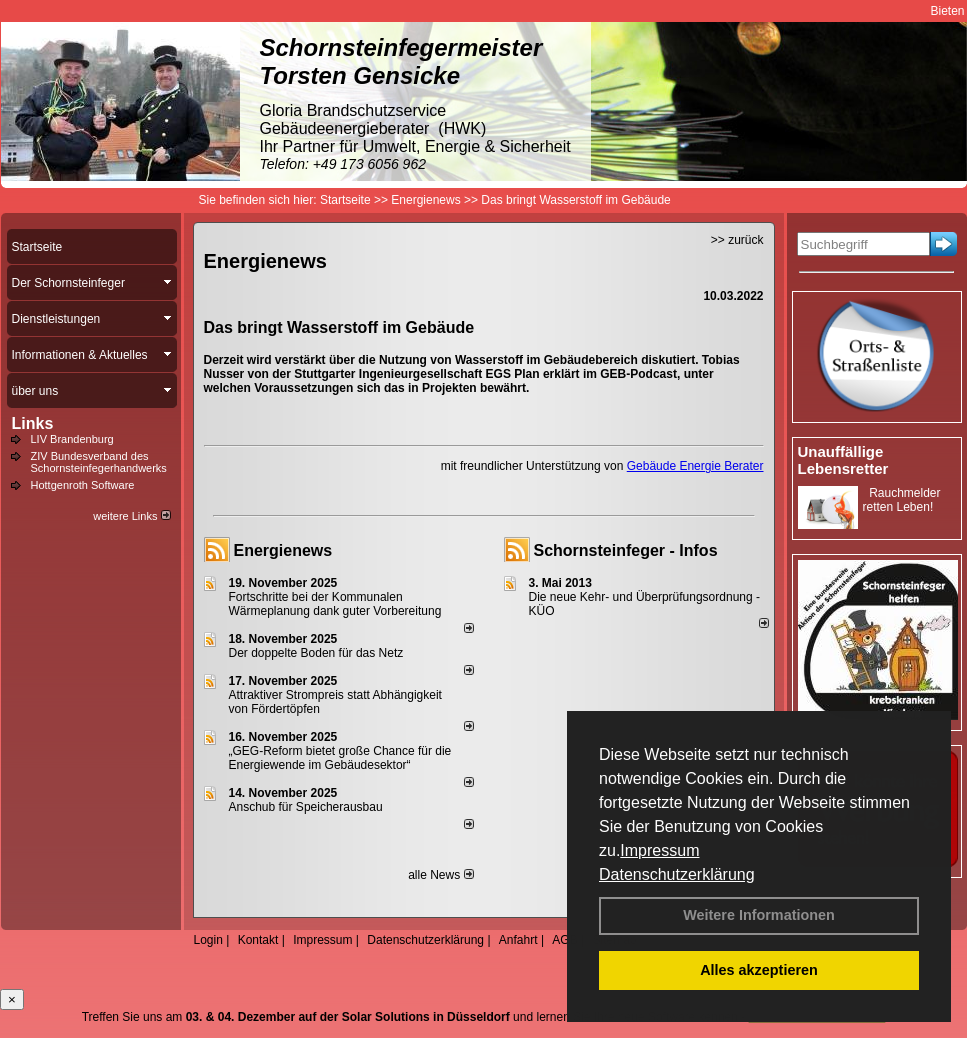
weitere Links (131, 516)
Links (33, 423)
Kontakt (258, 940)
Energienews (283, 550)
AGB (564, 940)
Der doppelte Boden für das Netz (316, 653)
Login (208, 940)
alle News (440, 875)
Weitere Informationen (759, 915)
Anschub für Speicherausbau (306, 807)
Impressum (659, 850)
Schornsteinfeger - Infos (626, 550)
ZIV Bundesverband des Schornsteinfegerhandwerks (99, 462)
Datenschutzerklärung (677, 874)
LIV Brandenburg (72, 439)
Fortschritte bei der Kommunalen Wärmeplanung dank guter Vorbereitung (335, 604)
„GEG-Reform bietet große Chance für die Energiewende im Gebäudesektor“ (340, 758)
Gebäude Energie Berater (695, 466)
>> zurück (737, 240)
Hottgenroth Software (83, 485)
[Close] (12, 999)
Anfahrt (518, 940)
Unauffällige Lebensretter (843, 460)
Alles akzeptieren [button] (759, 970)
